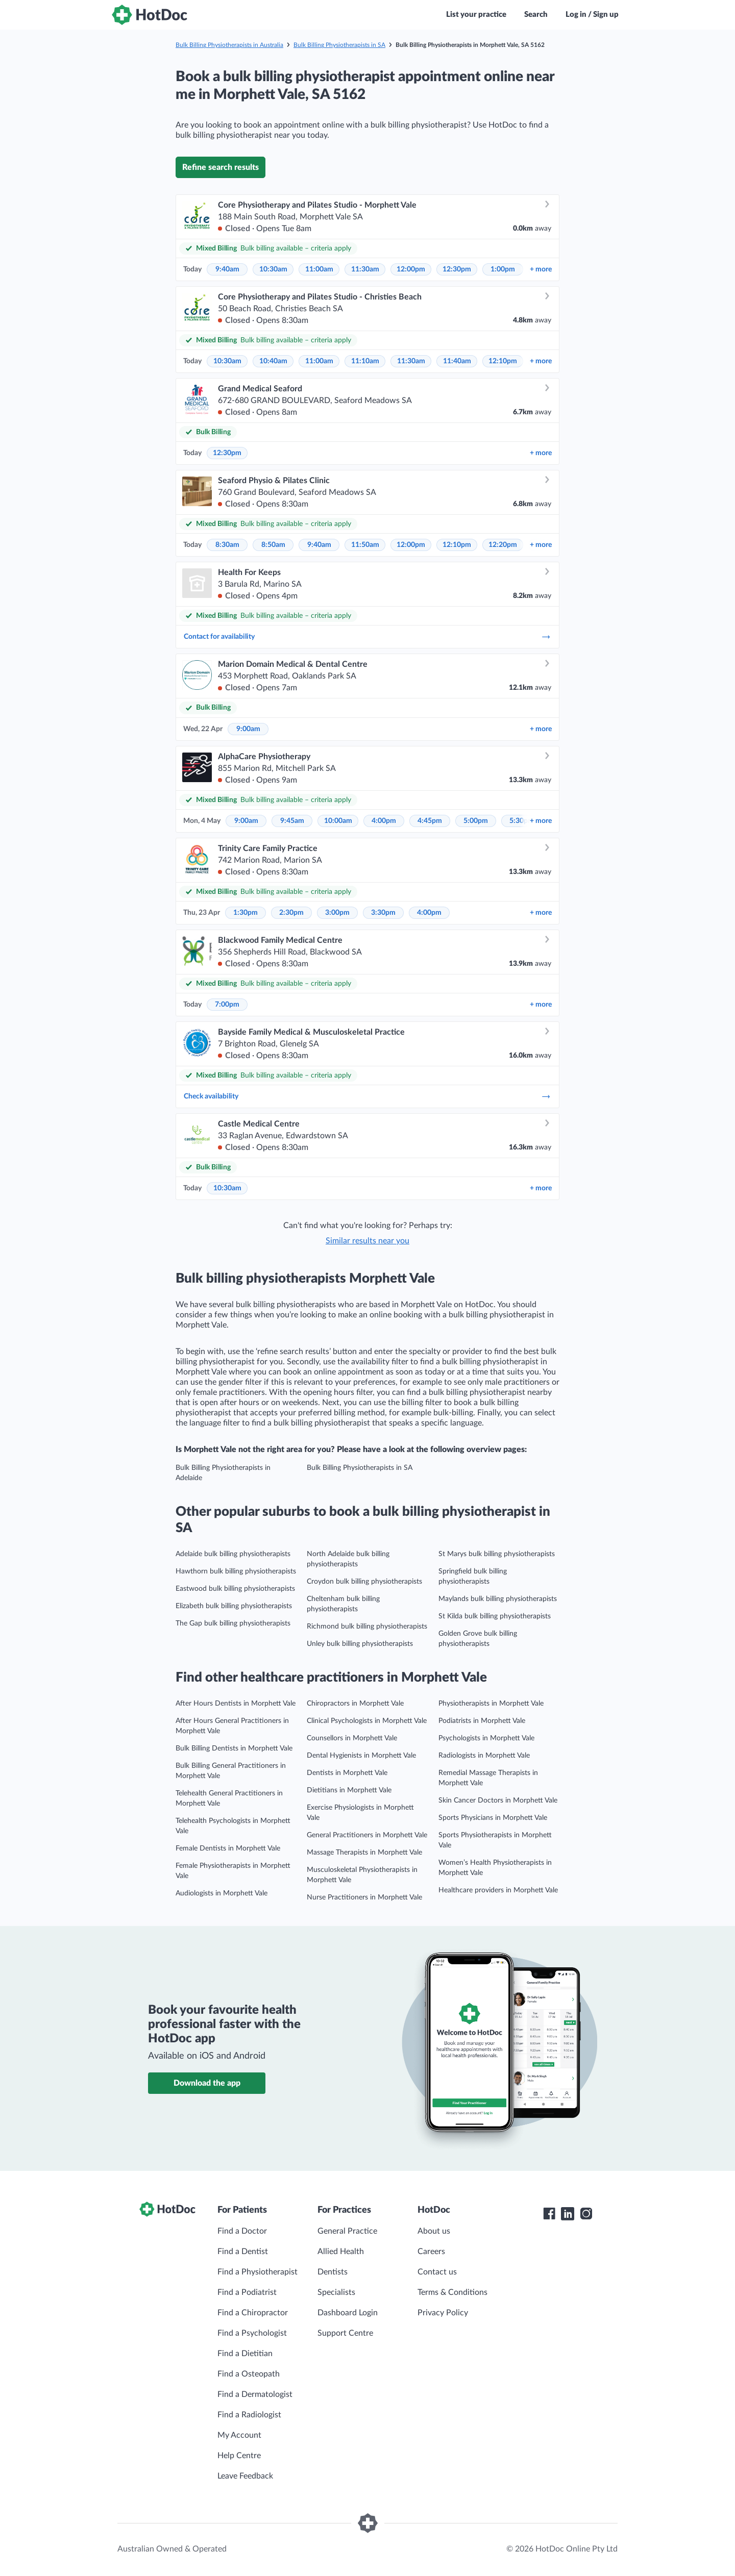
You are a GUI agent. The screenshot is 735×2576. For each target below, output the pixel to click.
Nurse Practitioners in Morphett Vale (364, 1897)
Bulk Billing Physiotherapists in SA (339, 45)
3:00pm (337, 912)
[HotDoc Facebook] (549, 2213)
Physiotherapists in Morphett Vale (491, 1703)
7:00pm (227, 1004)
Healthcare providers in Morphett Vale (498, 1890)
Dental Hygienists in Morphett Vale (361, 1755)
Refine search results (220, 167)
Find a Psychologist (252, 2333)
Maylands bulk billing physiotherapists (497, 1599)
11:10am (365, 361)
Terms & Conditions (452, 2292)
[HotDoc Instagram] (586, 2213)
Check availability (367, 1096)
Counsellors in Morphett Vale (352, 1738)
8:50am (273, 544)
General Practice (347, 2231)
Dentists (332, 2272)
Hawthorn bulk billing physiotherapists (236, 1571)
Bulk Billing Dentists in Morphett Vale (234, 1748)
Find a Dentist (242, 2251)
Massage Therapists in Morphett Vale (364, 1852)
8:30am (227, 544)
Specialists (336, 2292)
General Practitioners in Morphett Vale (367, 1835)
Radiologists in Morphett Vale (484, 1755)
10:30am (273, 269)
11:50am (365, 544)
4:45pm (430, 820)
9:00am (248, 729)
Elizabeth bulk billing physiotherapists (234, 1606)
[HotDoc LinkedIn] (567, 2213)
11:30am (365, 269)
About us (434, 2231)
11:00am (319, 269)
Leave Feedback (245, 2476)
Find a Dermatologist (254, 2394)
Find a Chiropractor (252, 2313)
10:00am (338, 820)
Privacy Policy (443, 2313)
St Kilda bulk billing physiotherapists (494, 1616)
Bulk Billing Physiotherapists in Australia (229, 45)
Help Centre (239, 2456)
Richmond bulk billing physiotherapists (367, 1626)
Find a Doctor (242, 2231)
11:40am (457, 361)
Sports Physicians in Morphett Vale (492, 1817)
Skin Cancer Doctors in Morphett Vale (497, 1800)
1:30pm (245, 912)
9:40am (227, 269)
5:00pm (475, 820)
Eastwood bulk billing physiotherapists (235, 1588)
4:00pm (384, 820)
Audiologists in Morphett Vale (221, 1893)
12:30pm (457, 269)
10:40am (273, 361)
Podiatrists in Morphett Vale (481, 1720)
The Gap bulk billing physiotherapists (233, 1623)
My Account (239, 2435)
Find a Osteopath (248, 2374)
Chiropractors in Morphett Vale (355, 1703)
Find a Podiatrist (247, 2292)
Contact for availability (367, 636)
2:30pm (291, 912)
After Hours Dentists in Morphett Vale (236, 1703)
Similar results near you (367, 1241)
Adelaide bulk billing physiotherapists (233, 1554)
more (541, 269)
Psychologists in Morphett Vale (486, 1738)
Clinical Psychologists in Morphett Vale (367, 1720)
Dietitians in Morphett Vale (349, 1790)
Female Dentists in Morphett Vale (228, 1848)
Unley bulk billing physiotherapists (360, 1643)
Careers (431, 2251)
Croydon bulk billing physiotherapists (364, 1581)
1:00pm (503, 269)
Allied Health (340, 2251)
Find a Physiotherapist (257, 2272)
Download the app (207, 2083)
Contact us (437, 2272)
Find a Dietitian (245, 2353)
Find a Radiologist (249, 2415)
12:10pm (502, 361)
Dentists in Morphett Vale (347, 1773)
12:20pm (502, 544)
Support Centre (345, 2333)
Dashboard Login (347, 2313)
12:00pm (411, 269)
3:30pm (383, 912)
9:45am (292, 820)
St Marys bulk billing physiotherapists (496, 1554)
